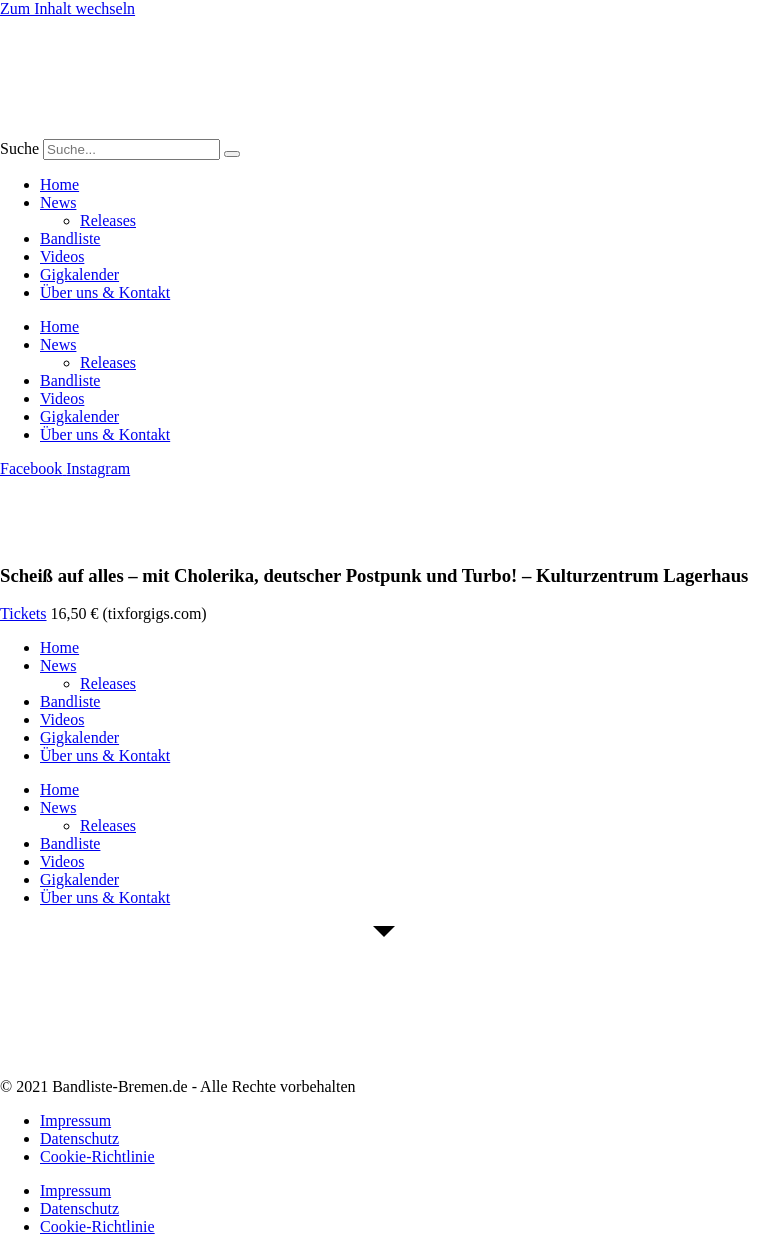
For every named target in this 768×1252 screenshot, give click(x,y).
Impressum (75, 1120)
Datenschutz (79, 1138)
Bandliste (70, 238)
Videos (62, 256)
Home (59, 184)
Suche (19, 148)
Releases (108, 220)
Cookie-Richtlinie (97, 1156)
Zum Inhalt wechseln (67, 8)
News (58, 202)
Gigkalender (79, 274)
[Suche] (232, 154)
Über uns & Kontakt (105, 292)
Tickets (23, 613)
